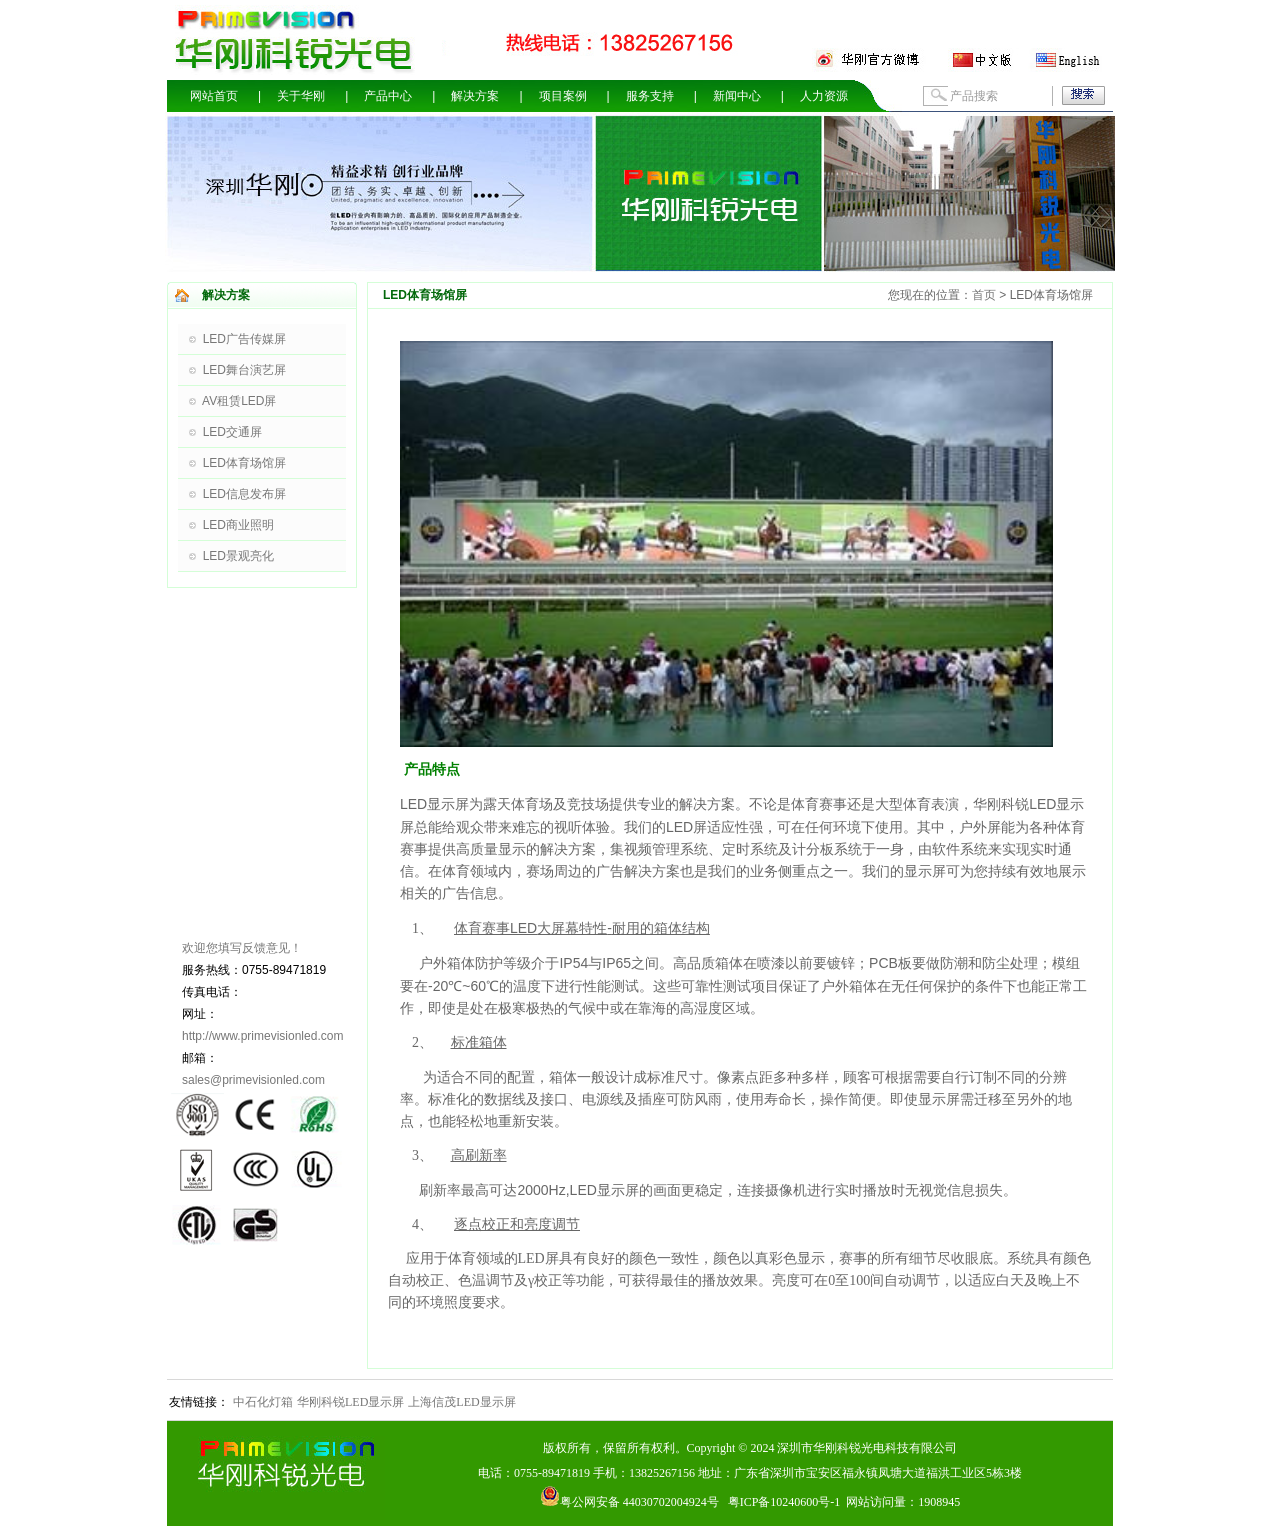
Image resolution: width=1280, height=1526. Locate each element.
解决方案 (475, 96)
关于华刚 (301, 96)
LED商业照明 (238, 525)
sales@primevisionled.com (253, 1080)
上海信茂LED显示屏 (461, 1402)
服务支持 (650, 96)
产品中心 (388, 96)
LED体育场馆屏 (244, 463)
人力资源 (824, 96)
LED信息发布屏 (244, 494)
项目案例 (563, 96)
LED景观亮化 (238, 556)
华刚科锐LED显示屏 (350, 1402)
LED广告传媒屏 (244, 339)
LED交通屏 (232, 432)
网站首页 (214, 96)
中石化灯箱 (263, 1402)
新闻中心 (737, 96)
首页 (984, 295)
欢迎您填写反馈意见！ (242, 948)
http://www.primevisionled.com (262, 1036)
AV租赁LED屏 (239, 401)
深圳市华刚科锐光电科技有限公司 (867, 1448)
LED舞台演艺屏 (244, 370)
